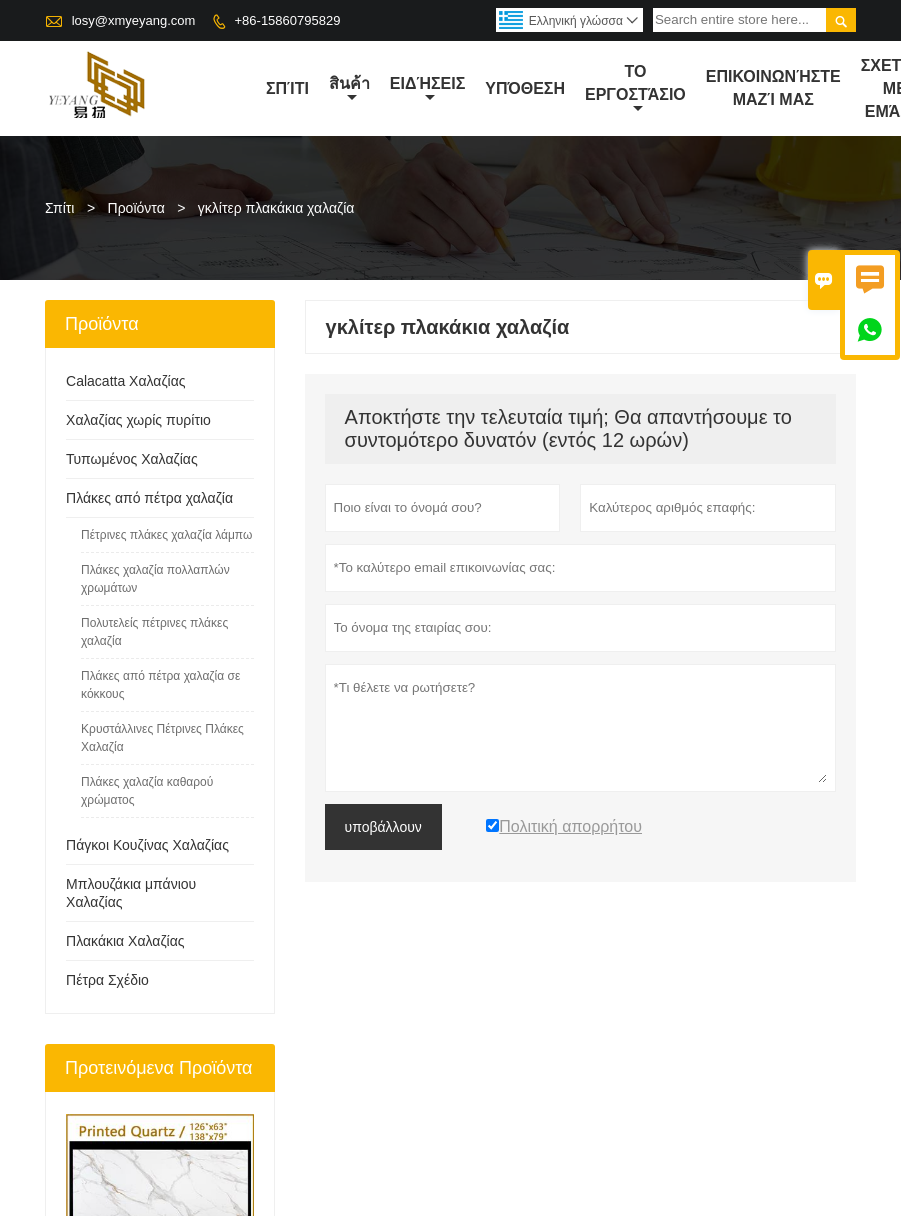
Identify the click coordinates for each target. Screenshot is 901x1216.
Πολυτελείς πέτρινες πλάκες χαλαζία (154, 632)
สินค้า (349, 90)
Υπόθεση (525, 88)
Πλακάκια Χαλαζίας (125, 941)
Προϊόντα (136, 208)
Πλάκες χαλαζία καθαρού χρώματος (147, 791)
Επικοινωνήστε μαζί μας (773, 88)
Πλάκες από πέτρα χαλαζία (149, 498)
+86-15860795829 (288, 20)
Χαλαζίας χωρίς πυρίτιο (138, 420)
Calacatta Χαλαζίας (125, 381)
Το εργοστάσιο (635, 89)
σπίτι (287, 88)
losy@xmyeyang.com (134, 20)
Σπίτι (59, 208)
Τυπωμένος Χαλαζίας (132, 459)
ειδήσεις (427, 90)
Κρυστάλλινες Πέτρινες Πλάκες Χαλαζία (162, 738)
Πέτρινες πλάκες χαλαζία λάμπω (166, 535)
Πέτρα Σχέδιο (107, 980)
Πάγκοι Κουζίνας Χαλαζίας (147, 845)
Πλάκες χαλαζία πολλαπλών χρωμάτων (155, 579)
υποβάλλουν (383, 827)
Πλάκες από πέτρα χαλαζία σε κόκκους (160, 685)
